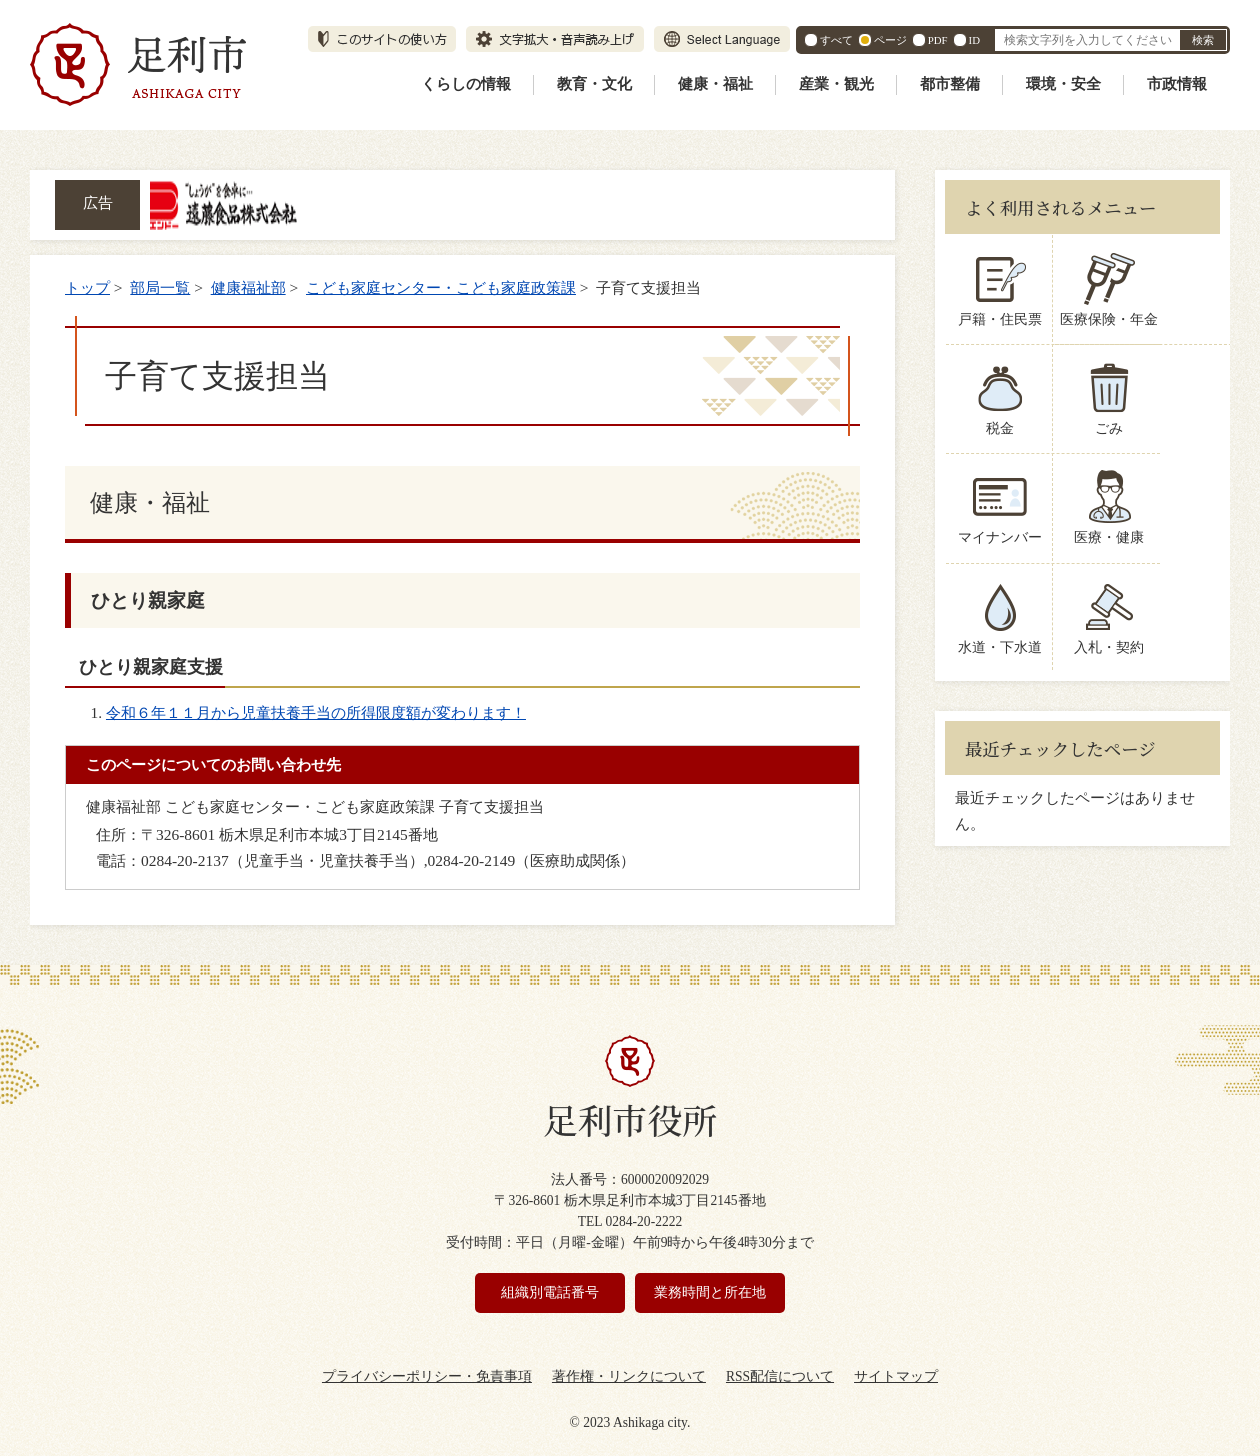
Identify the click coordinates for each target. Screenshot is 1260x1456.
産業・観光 (836, 84)
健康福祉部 (248, 287)
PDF (938, 40)
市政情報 (1177, 84)
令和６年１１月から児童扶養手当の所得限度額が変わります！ (316, 712)
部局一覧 (160, 287)
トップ (87, 287)
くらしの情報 (466, 84)
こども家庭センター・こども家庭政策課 (441, 287)
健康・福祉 (715, 84)
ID (974, 40)
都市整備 (950, 84)
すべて (836, 40)
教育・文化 (594, 84)
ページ (890, 40)
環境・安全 (1063, 84)
